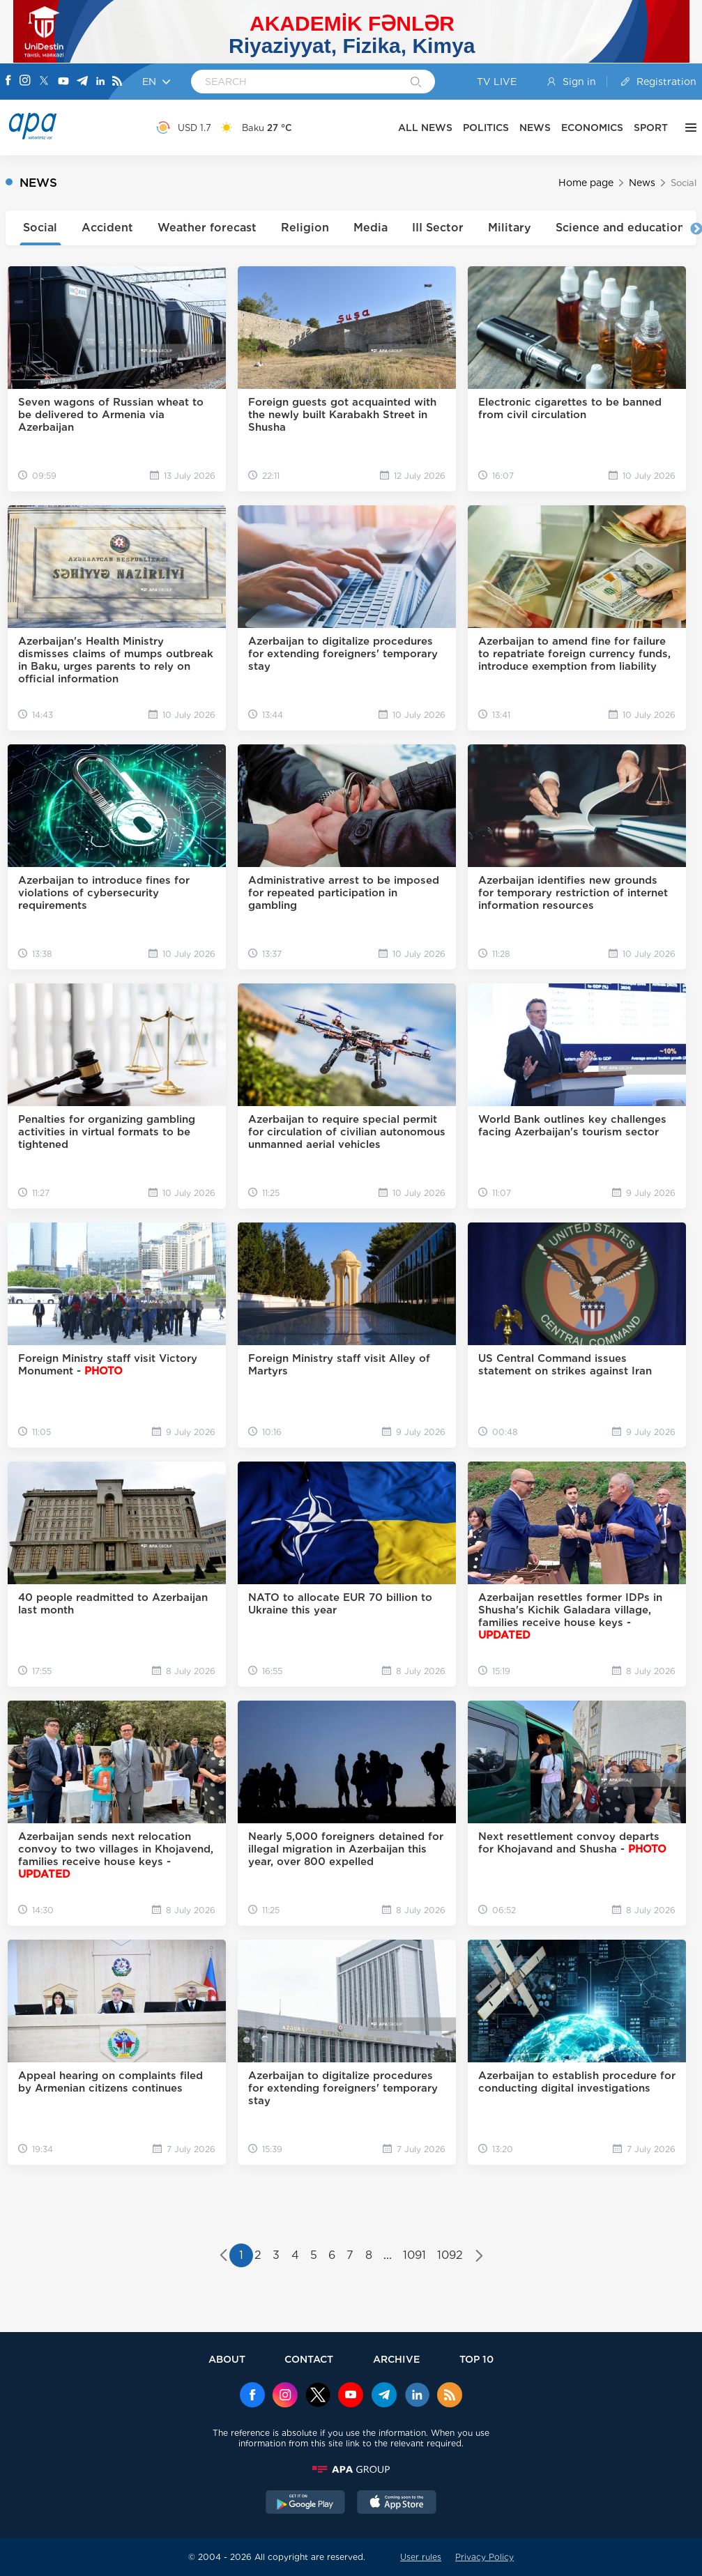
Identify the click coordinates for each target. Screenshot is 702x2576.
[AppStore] (396, 2503)
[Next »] (479, 2256)
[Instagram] (25, 82)
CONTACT (308, 2359)
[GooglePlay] (305, 2503)
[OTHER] (687, 127)
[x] (317, 2396)
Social (40, 227)
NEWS (535, 127)
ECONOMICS (592, 127)
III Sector (438, 227)
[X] (43, 82)
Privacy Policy (484, 2557)
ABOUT (226, 2359)
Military (509, 227)
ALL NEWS (425, 127)
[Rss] (117, 82)
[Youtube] (63, 82)
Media (370, 227)
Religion (305, 227)
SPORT (651, 127)
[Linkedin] (100, 82)
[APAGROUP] (351, 2469)
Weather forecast (207, 227)
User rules (420, 2557)
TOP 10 (476, 2359)
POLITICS (486, 127)
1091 (414, 2255)
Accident (107, 227)
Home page (585, 182)
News (642, 182)
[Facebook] (8, 82)
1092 (450, 2255)
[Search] (416, 83)
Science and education (620, 227)
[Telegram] (82, 82)
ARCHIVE (396, 2359)
